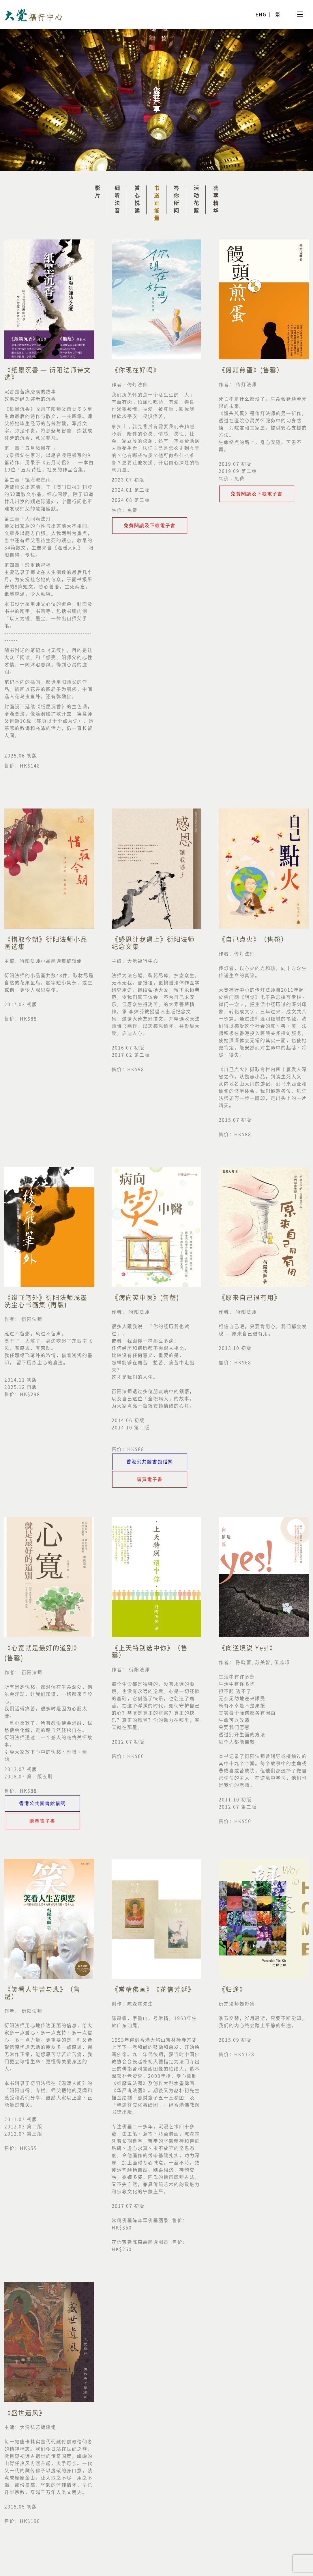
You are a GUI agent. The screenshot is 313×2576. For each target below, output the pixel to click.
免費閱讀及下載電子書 (150, 525)
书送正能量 (156, 204)
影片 (97, 192)
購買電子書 (150, 1479)
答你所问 (176, 200)
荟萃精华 (215, 200)
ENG (261, 14)
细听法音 (117, 200)
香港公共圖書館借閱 (149, 1461)
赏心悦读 (137, 200)
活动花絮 (196, 200)
